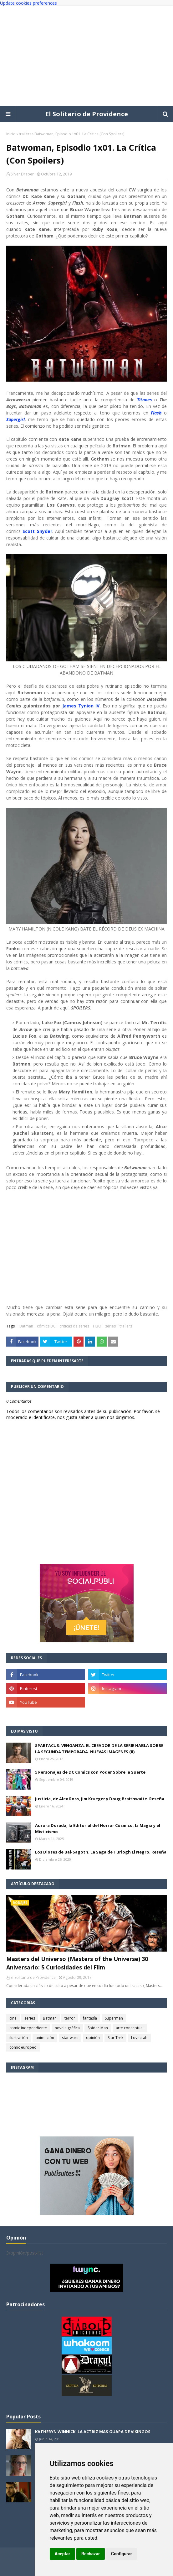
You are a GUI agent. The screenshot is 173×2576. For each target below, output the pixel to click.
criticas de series (74, 1326)
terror (69, 2018)
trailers (25, 134)
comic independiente (28, 2028)
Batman (26, 1326)
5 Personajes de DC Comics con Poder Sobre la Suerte (90, 1772)
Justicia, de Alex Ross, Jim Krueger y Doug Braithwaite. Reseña (99, 1799)
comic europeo (23, 2047)
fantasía (90, 2018)
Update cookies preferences (28, 3)
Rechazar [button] (90, 2553)
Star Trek (115, 2037)
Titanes (144, 400)
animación (45, 2037)
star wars (70, 2037)
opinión (93, 2037)
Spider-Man (98, 2028)
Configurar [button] (121, 2553)
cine (13, 2018)
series (110, 1326)
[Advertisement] (86, 56)
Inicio (11, 134)
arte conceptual (130, 2028)
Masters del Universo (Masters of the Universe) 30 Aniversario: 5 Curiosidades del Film (77, 1963)
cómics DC (46, 1326)
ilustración (18, 2037)
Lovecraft (139, 2037)
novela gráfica (67, 2028)
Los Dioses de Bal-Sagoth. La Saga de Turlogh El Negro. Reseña (100, 1852)
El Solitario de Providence (86, 114)
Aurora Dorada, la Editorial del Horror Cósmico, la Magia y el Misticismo (97, 1828)
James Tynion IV (80, 706)
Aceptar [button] (62, 2553)
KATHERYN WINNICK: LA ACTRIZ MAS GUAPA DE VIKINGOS (92, 2431)
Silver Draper (22, 174)
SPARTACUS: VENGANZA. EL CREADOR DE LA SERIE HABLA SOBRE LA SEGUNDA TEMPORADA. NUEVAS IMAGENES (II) (99, 1749)
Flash (156, 413)
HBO (97, 1326)
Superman (114, 2018)
